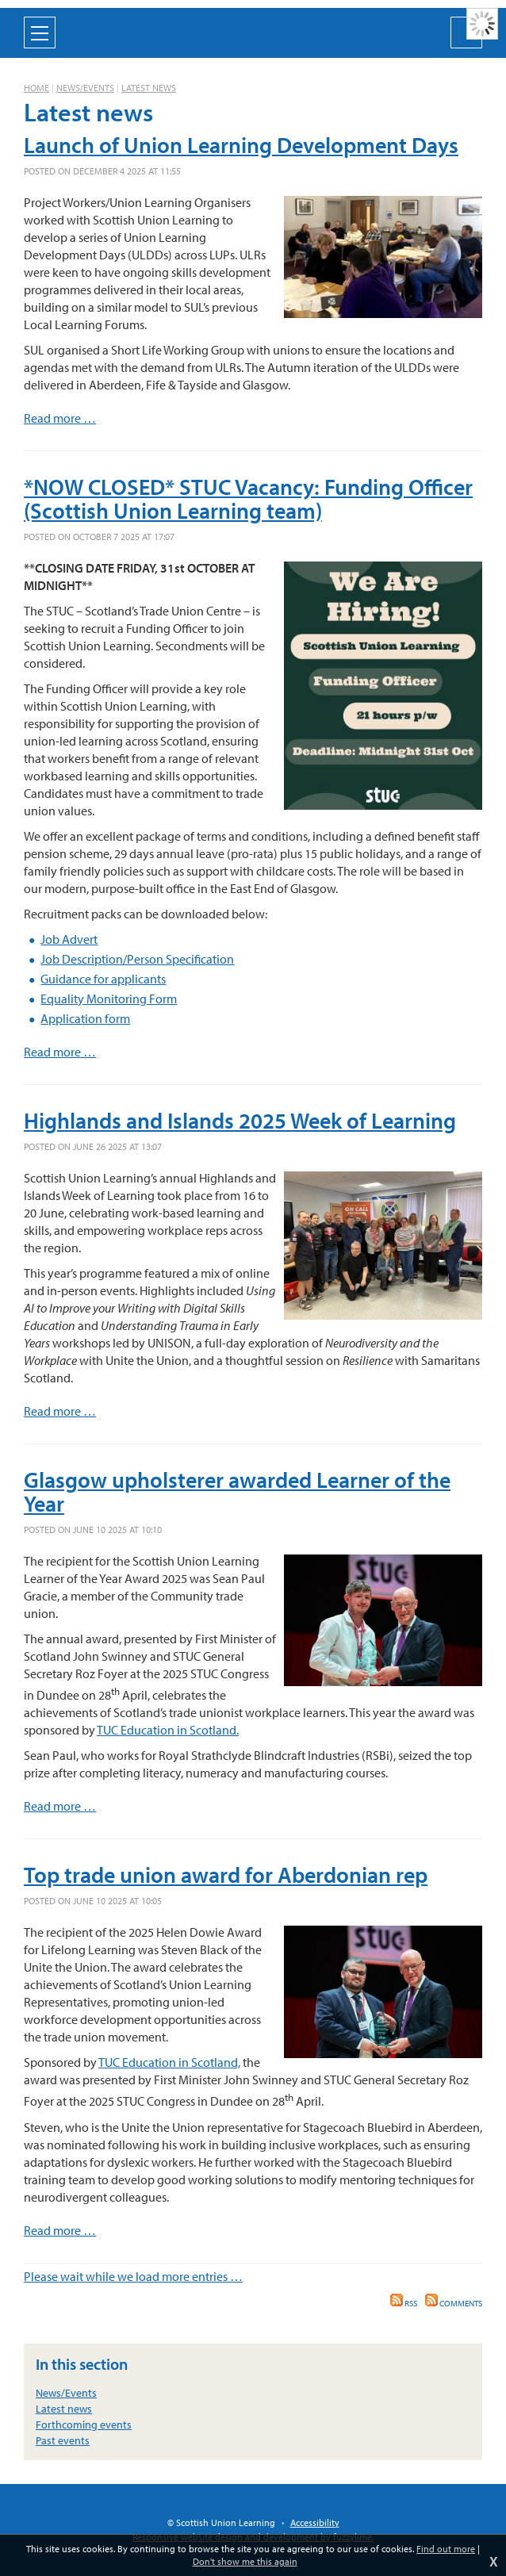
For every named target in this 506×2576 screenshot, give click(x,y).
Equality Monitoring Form (108, 998)
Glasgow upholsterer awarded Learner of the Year (237, 1491)
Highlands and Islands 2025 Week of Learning (240, 1120)
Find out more (445, 2549)
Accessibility (314, 2522)
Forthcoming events (84, 2424)
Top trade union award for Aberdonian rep (225, 1874)
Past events (63, 2440)
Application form (85, 1018)
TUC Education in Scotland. (168, 1730)
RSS (403, 2303)
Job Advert (69, 939)
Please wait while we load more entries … (133, 2276)
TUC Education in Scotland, (169, 2062)
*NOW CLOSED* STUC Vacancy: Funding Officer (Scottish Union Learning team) (248, 498)
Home (36, 88)
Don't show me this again (245, 2561)
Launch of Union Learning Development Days (241, 145)
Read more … (60, 418)
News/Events (85, 88)
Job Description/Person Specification (137, 959)
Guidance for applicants (103, 979)
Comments (453, 2303)
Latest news (148, 88)
